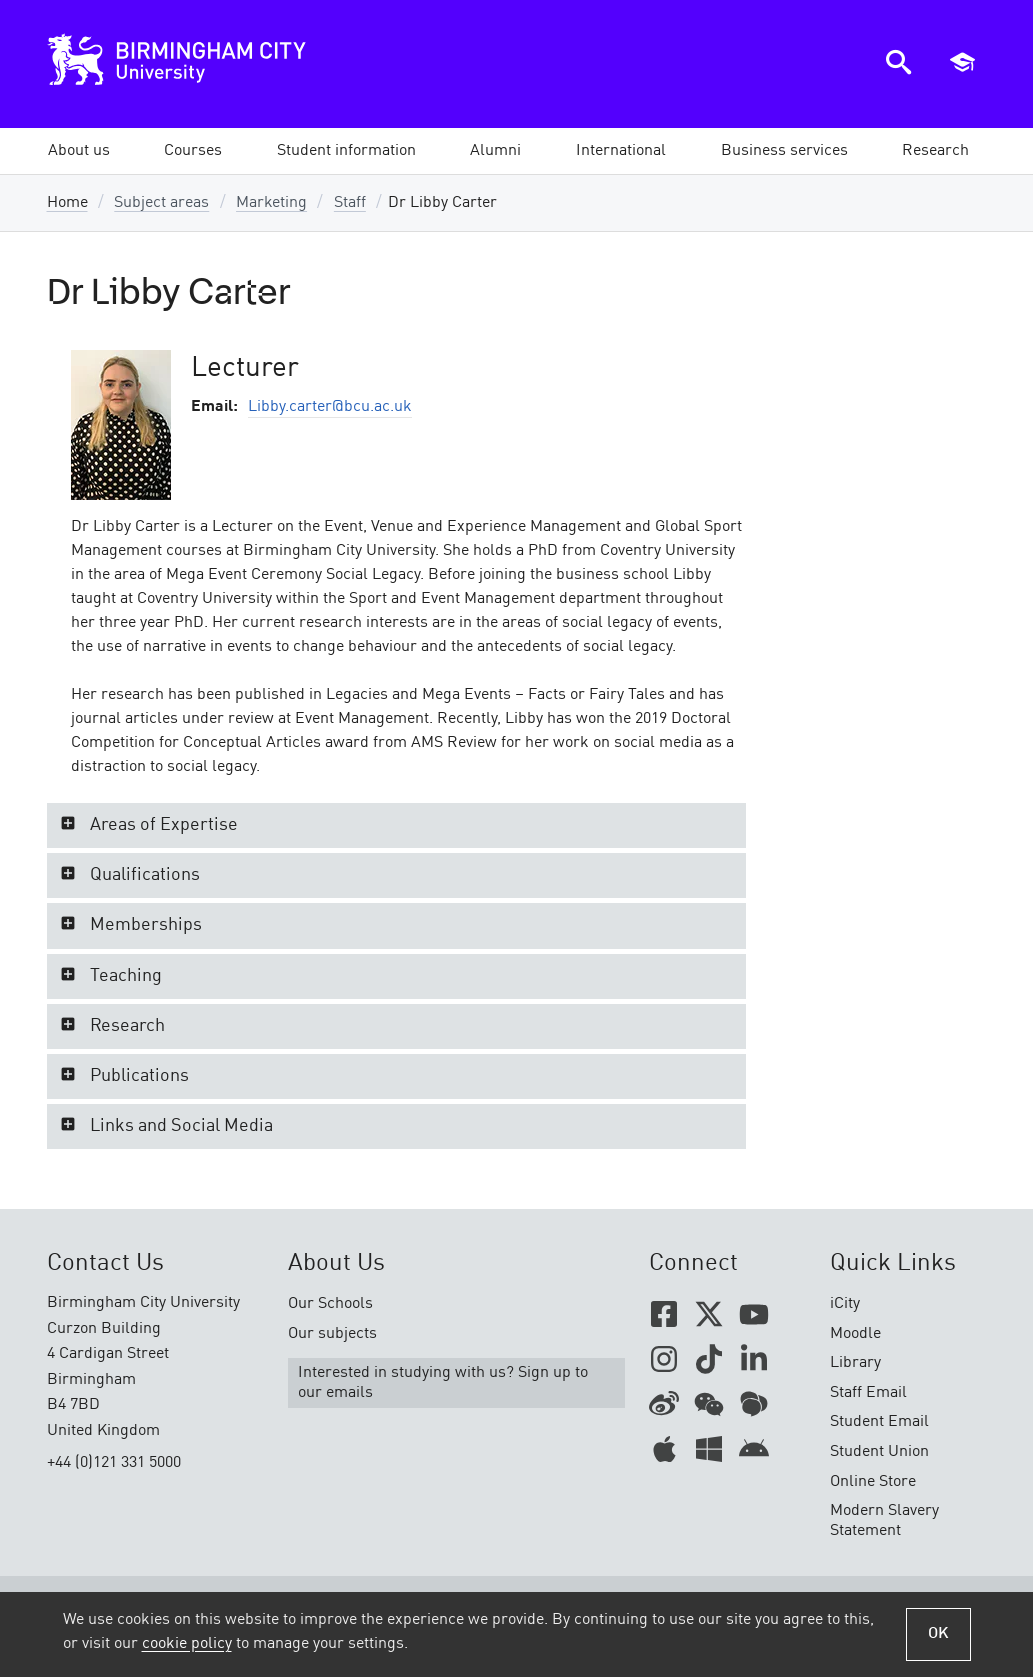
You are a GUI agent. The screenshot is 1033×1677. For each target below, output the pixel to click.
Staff (350, 203)
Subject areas (161, 203)
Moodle (855, 1334)
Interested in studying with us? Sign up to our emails (443, 1383)
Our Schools (330, 1304)
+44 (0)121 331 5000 (114, 1463)
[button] (79, 151)
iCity (845, 1304)
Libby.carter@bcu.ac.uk (330, 407)
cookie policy (187, 1644)
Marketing (271, 203)
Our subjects (332, 1334)
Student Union (879, 1452)
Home (67, 203)
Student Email (879, 1422)
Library (855, 1363)
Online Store (873, 1482)
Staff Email (868, 1393)
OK (938, 1634)
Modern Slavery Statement (884, 1521)
